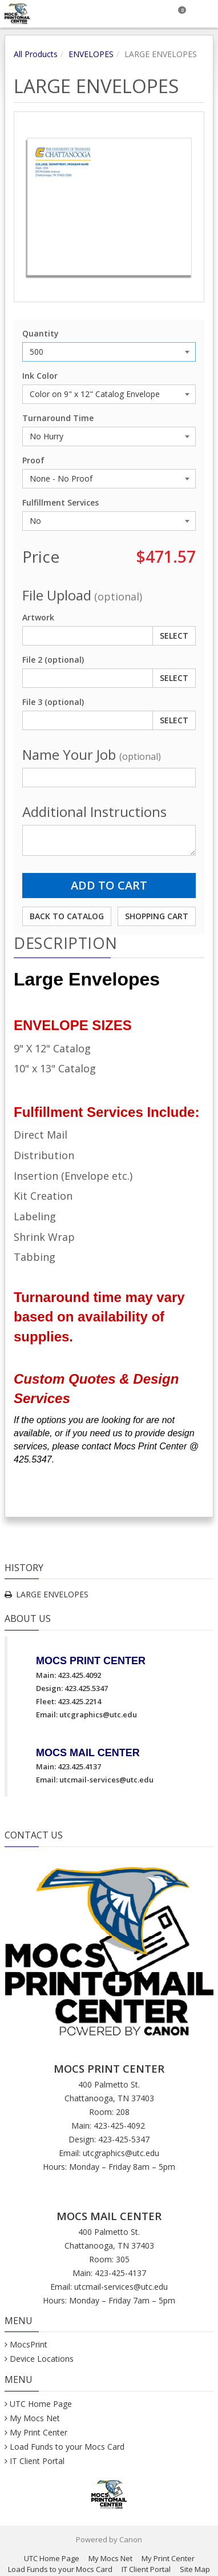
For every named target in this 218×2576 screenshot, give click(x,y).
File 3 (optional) (53, 701)
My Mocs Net (35, 2418)
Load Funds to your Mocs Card (67, 2446)
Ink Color (40, 375)
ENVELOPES (91, 54)
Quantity (40, 333)
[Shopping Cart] (177, 13)
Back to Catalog (67, 916)
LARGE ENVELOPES (52, 1594)
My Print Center (38, 2432)
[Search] (151, 13)
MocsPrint (28, 2344)
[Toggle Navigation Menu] (204, 13)
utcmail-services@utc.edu (106, 1779)
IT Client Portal (37, 2460)
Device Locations (42, 2358)
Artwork (38, 617)
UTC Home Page (41, 2403)
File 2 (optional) (53, 659)
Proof (33, 460)
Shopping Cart (156, 916)
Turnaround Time (58, 417)
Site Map (195, 2569)
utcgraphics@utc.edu (98, 1714)
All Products (36, 54)
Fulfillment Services (60, 502)
